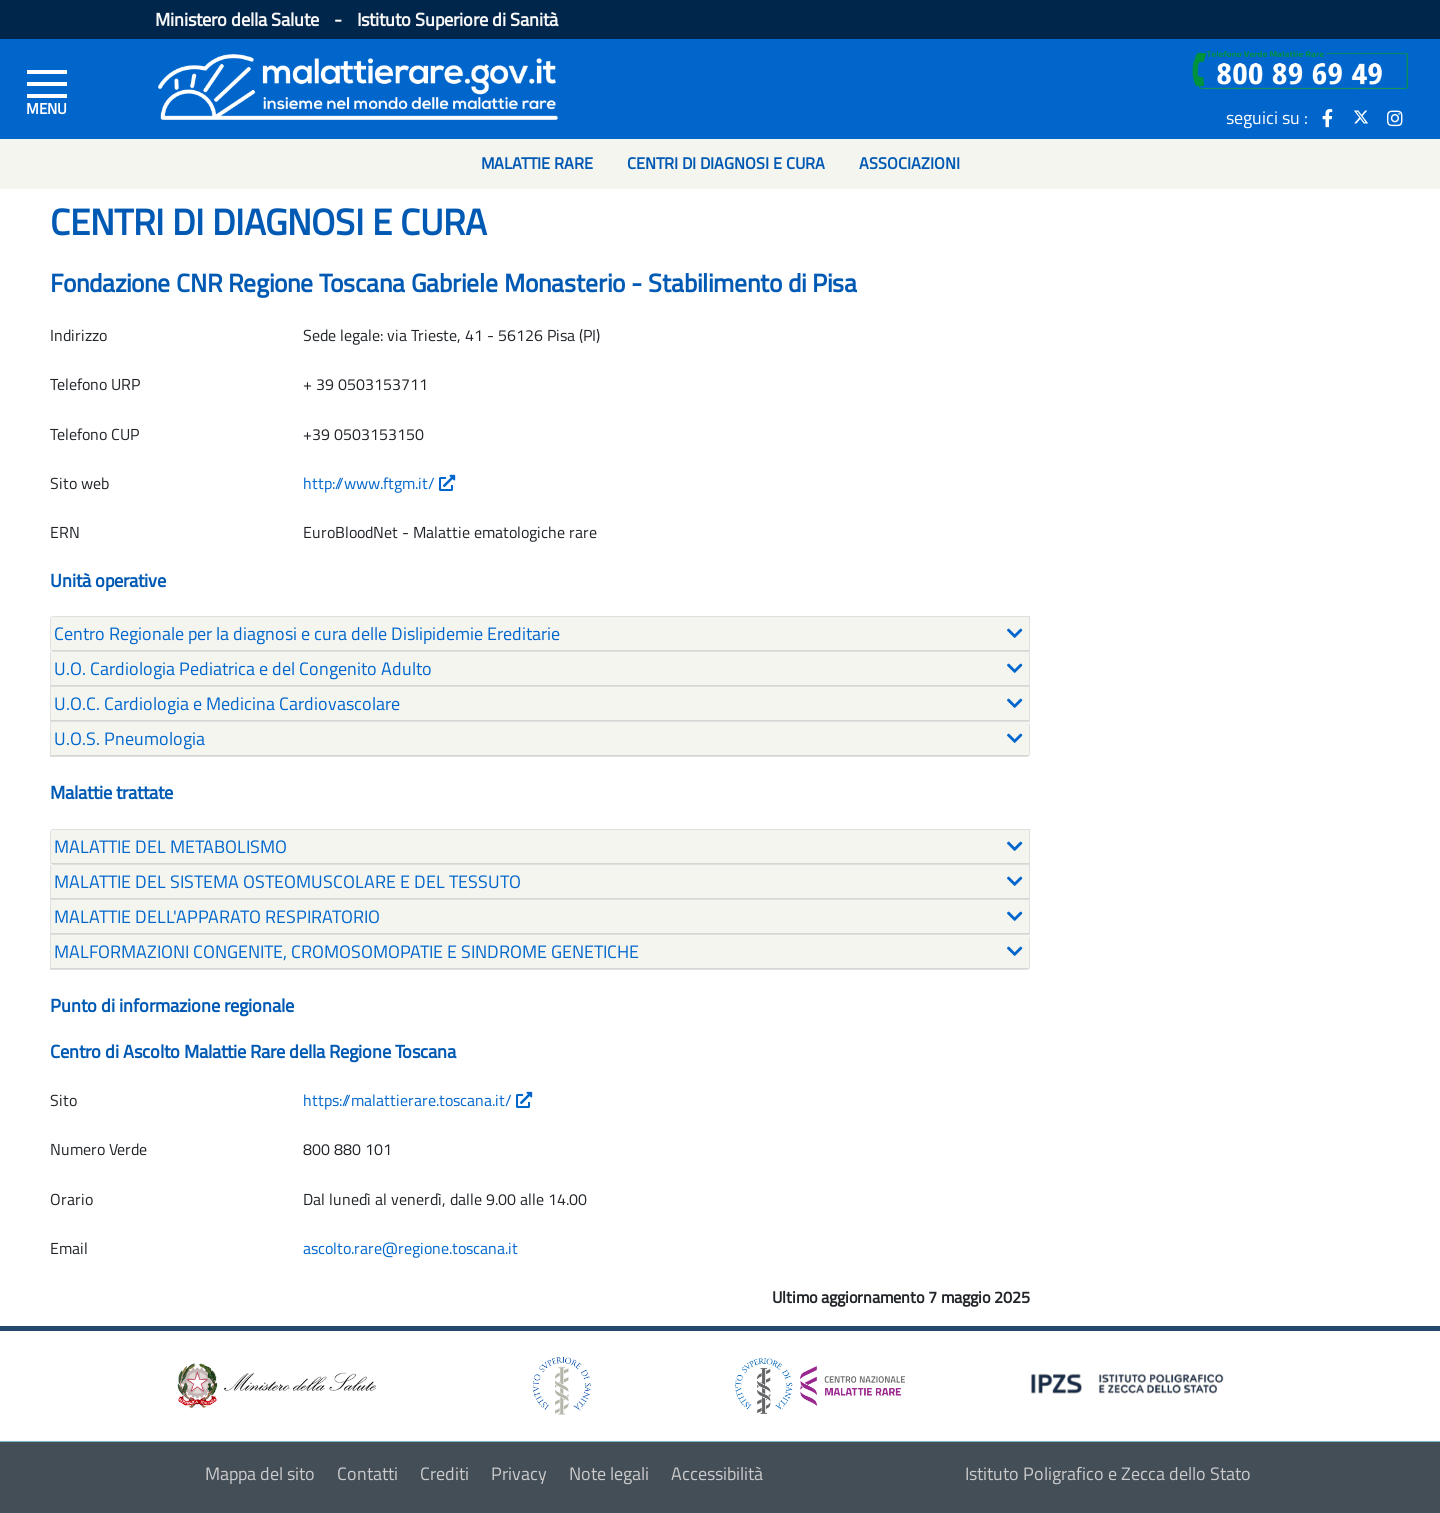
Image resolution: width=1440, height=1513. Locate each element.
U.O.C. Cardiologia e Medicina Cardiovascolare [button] (227, 703)
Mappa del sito (260, 1473)
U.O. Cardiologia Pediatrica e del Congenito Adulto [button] (243, 668)
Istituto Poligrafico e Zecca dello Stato (1108, 1473)
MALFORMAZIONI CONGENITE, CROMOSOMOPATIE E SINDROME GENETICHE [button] (346, 951)
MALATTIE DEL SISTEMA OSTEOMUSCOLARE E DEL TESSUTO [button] (287, 881)
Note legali (609, 1473)
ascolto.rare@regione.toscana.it (410, 1248)
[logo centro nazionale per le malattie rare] (820, 1380)
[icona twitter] (1361, 117)
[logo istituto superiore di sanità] (560, 1383)
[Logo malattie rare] (358, 84)
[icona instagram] (1395, 117)
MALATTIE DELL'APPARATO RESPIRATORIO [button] (217, 916)
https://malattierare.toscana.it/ (417, 1100)
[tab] (540, 634)
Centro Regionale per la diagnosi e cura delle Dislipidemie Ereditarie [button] (307, 633)
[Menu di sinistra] (47, 91)
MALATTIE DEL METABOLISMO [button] (170, 846)
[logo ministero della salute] (275, 1383)
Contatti (367, 1473)
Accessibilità (717, 1473)
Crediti (444, 1473)
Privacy (519, 1473)
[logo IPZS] (1130, 1381)
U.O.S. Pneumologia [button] (129, 738)
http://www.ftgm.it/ (379, 483)
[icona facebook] (1327, 117)
